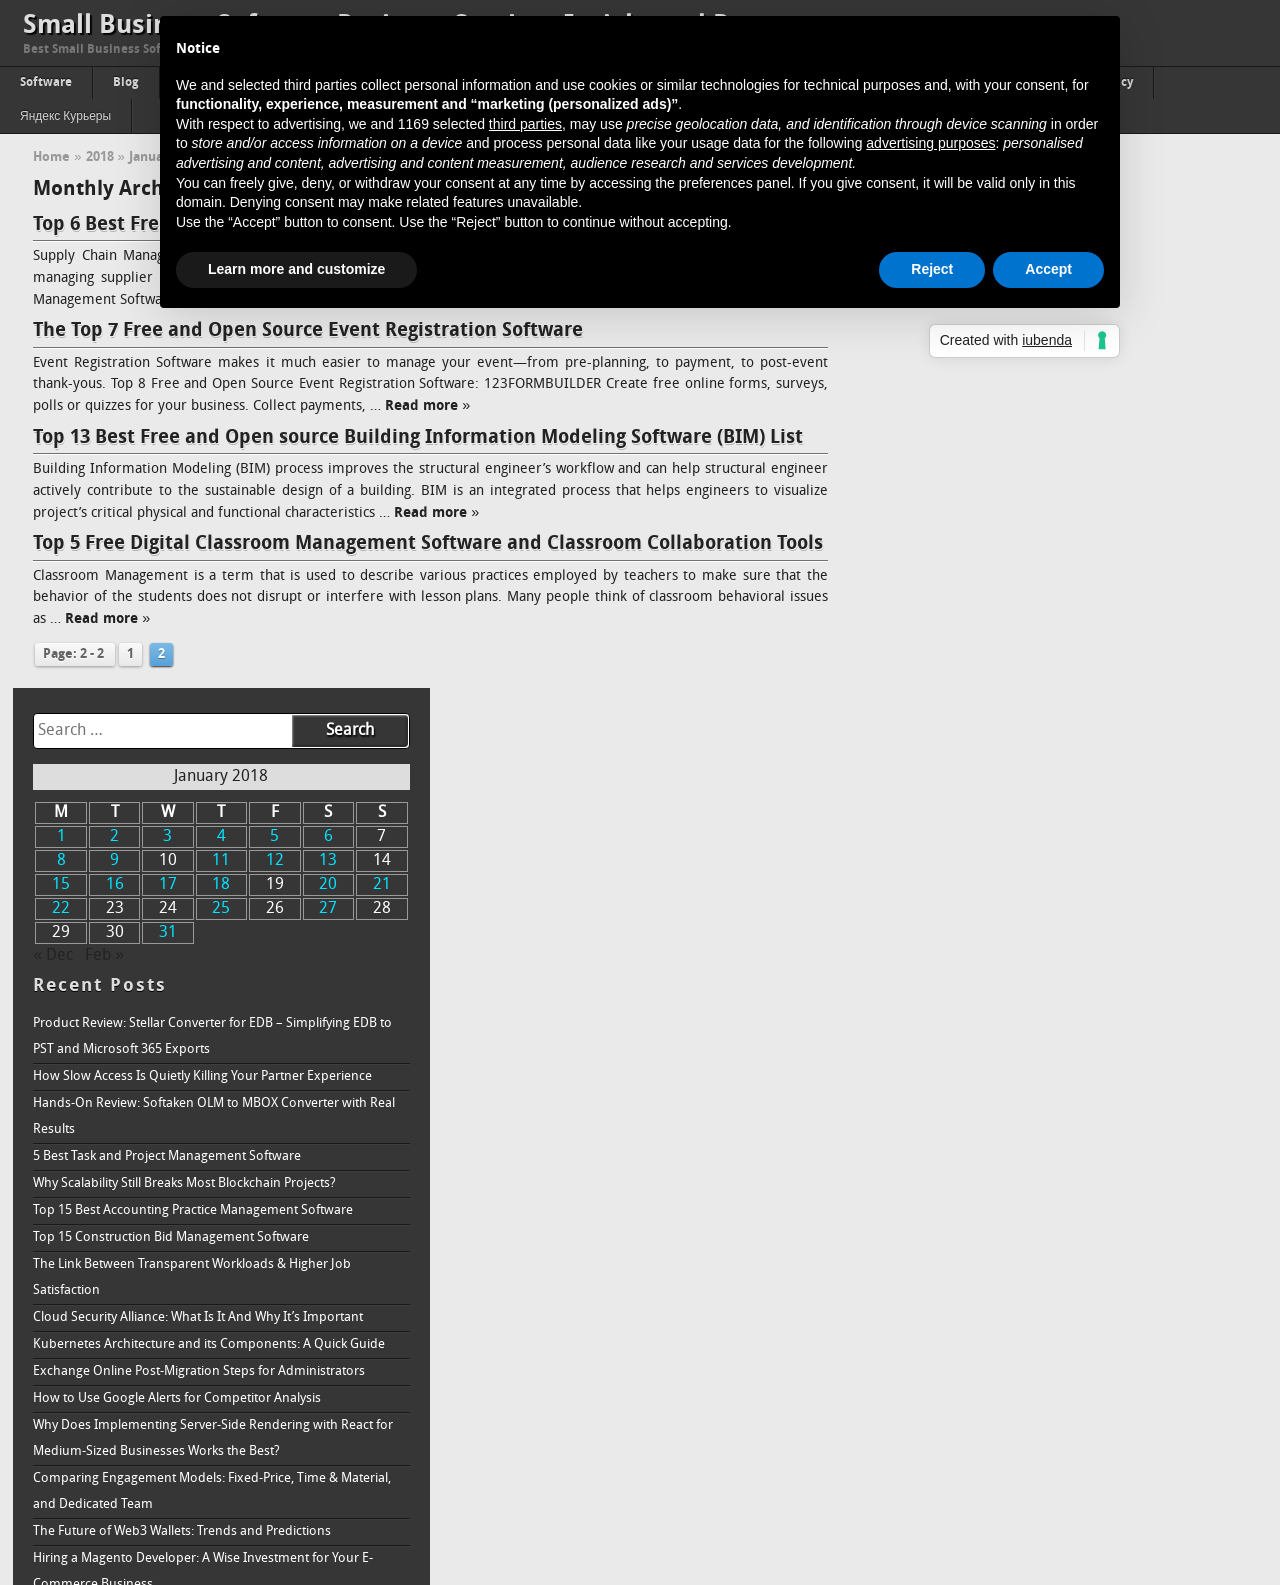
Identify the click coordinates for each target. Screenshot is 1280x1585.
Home (51, 157)
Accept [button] (1048, 269)
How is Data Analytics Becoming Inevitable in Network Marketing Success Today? (1042, 1308)
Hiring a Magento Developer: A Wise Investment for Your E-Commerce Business (1057, 1016)
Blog (126, 83)
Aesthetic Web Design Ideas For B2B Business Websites (1046, 1268)
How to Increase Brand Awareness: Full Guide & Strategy (1050, 1507)
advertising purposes (930, 143)
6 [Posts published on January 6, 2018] (1168, 283)
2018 (100, 157)
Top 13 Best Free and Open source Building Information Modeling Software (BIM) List (418, 438)
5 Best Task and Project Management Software (1021, 601)
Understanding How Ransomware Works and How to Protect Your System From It (1063, 1361)
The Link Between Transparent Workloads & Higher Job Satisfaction (1046, 722)
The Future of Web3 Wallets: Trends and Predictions (1036, 976)
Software (46, 83)
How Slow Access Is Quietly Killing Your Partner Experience (1056, 521)
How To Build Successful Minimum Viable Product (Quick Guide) (1051, 1228)
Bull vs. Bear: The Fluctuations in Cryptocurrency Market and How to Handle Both (1061, 1122)
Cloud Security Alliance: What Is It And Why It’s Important (1052, 762)
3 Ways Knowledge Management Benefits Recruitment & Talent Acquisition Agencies (1050, 1175)
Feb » (958, 402)
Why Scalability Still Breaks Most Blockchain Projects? (1038, 628)
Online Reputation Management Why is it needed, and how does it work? (1059, 1467)
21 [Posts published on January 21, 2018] (1220, 331)
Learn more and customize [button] (296, 269)
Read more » (427, 406)
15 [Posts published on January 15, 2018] (913, 331)
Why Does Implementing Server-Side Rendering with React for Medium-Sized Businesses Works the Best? (1067, 883)
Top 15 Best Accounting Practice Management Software (1047, 655)
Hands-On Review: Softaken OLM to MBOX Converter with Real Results (1054, 561)
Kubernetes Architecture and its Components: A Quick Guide (1063, 789)
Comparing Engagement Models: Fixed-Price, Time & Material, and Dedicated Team (1066, 936)
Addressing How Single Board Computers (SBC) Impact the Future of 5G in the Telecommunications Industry (1058, 1069)
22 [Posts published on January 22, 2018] (913, 355)
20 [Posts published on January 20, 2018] (1169, 331)
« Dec (907, 402)
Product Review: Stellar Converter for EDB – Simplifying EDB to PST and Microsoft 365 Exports (1066, 481)
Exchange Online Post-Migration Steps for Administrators (1053, 816)
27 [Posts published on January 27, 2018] (1169, 355)
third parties (525, 124)
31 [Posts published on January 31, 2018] (1015, 379)
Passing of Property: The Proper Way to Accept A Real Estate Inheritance (1059, 1414)
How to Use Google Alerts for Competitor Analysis (1031, 843)
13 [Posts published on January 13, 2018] (1169, 307)
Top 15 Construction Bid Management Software (1025, 682)
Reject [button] (932, 269)
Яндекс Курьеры (65, 117)
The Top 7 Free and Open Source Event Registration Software (308, 331)
